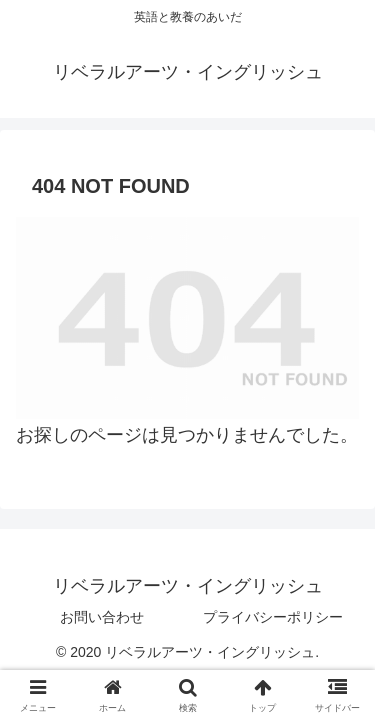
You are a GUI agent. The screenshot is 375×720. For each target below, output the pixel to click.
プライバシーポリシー (273, 617)
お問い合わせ (102, 617)
